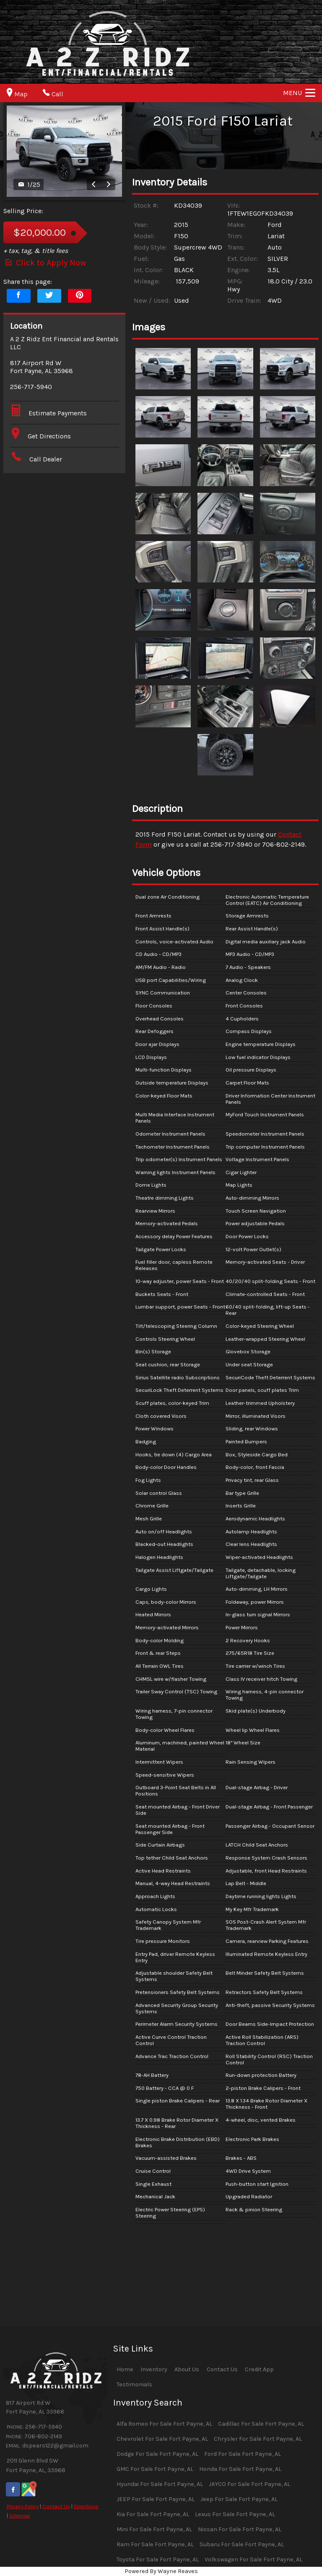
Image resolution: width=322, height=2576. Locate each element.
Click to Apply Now (44, 263)
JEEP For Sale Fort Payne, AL (156, 2499)
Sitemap (19, 2515)
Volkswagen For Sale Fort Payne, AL (253, 2559)
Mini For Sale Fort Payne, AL (154, 2529)
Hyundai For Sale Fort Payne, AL (160, 2484)
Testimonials (134, 2384)
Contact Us (56, 2506)
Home (125, 2369)
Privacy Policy (23, 2506)
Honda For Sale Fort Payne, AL (240, 2469)
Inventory (153, 2369)
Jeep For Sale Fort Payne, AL (239, 2499)
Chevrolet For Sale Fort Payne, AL (162, 2438)
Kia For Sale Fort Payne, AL (153, 2514)
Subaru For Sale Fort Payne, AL (242, 2544)
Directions (86, 2506)
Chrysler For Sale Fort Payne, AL (258, 2438)
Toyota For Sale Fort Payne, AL (158, 2559)
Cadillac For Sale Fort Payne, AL (261, 2423)
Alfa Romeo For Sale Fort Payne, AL (164, 2423)
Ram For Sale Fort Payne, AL (155, 2544)
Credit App (259, 2369)
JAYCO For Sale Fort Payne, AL (249, 2484)
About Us (186, 2369)
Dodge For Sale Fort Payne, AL (157, 2454)
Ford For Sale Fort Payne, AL (242, 2454)
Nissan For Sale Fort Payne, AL (239, 2529)
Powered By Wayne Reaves (161, 2571)
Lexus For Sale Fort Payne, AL (235, 2514)
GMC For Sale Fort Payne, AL (155, 2469)
